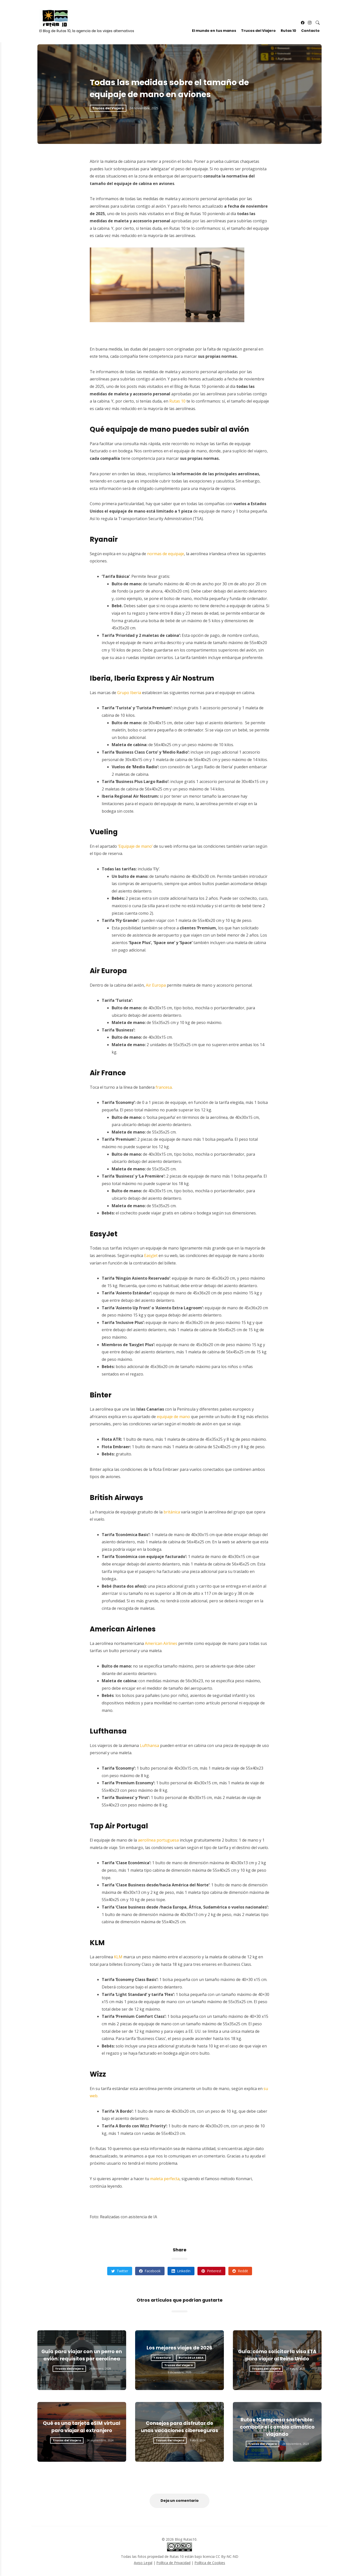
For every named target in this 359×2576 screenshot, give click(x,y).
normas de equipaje (165, 553)
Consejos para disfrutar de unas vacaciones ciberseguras (179, 2427)
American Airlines (161, 1643)
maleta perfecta (165, 2178)
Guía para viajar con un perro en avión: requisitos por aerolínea (81, 2355)
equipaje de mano (173, 1416)
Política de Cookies (209, 2562)
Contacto (310, 30)
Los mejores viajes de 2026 (179, 2347)
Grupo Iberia (129, 692)
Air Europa (156, 985)
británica (172, 1512)
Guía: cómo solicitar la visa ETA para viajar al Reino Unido (277, 2355)
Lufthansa (150, 1745)
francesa (164, 1087)
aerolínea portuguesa (159, 1840)
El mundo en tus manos (214, 30)
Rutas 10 (288, 30)
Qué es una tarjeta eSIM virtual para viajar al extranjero (81, 2427)
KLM (118, 1957)
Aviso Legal (143, 2562)
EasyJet (151, 1255)
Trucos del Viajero (258, 30)
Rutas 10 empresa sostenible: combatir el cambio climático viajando (277, 2427)
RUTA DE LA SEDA (191, 2358)
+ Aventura (162, 2358)
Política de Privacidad (173, 2562)
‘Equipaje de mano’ (136, 846)
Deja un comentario (180, 2500)
